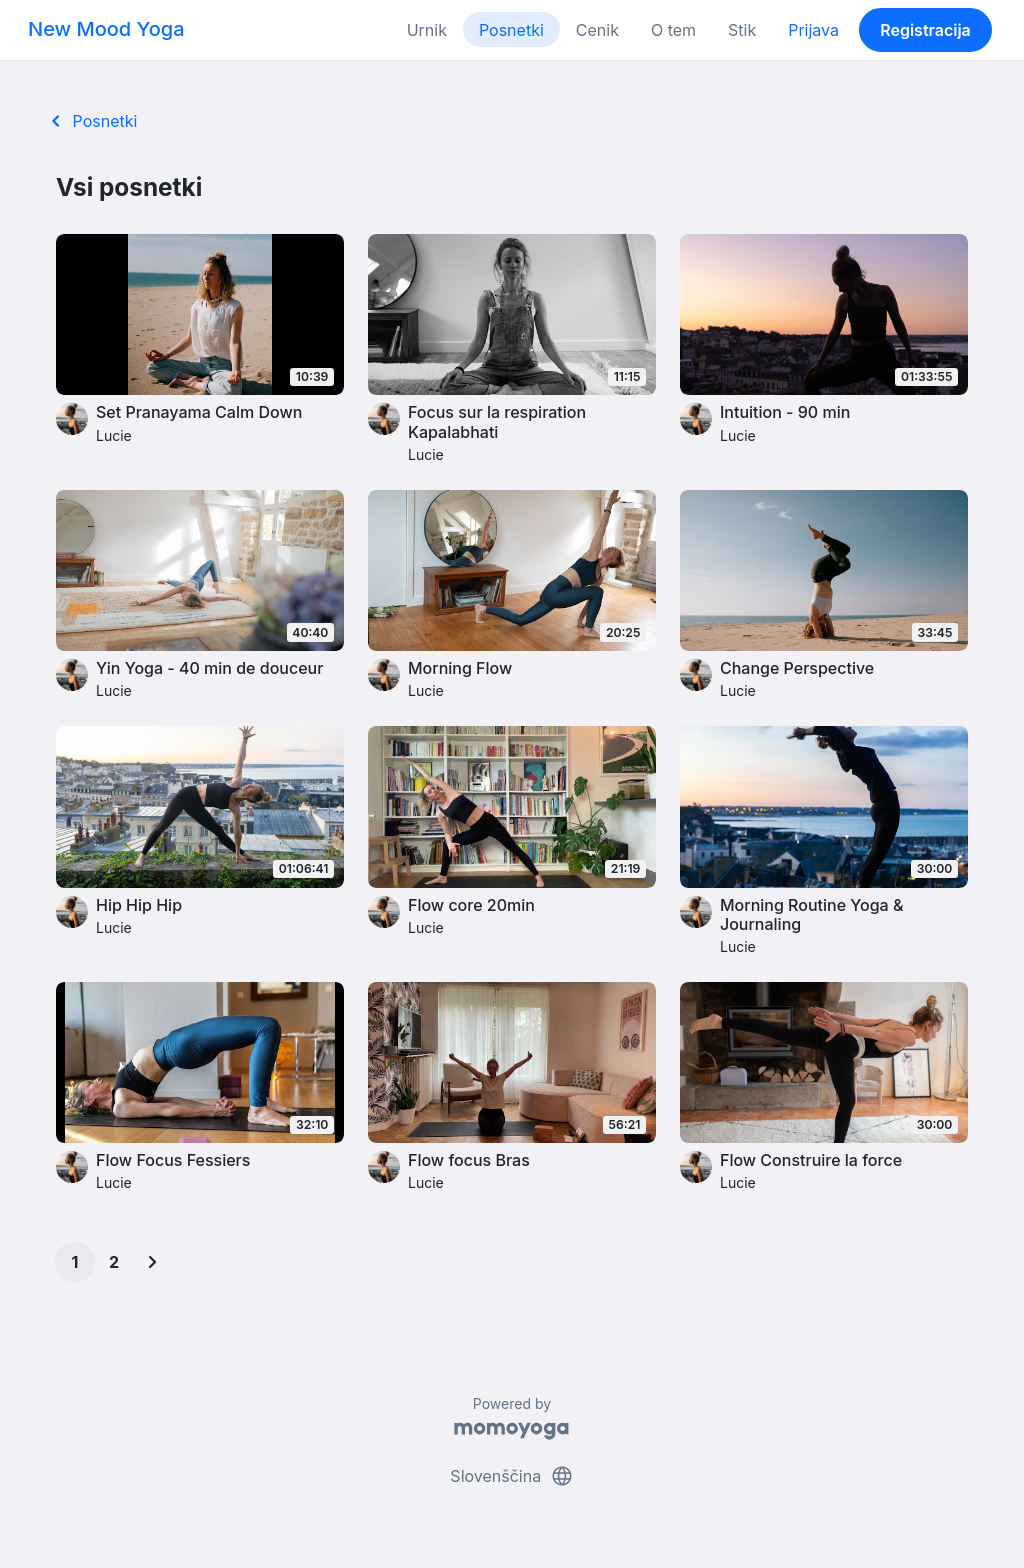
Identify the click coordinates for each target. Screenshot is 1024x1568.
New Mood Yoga (106, 29)
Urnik (427, 30)
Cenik (597, 30)
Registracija (925, 30)
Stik (742, 30)
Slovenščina (511, 1476)
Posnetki (511, 30)
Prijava (813, 30)
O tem (673, 30)
